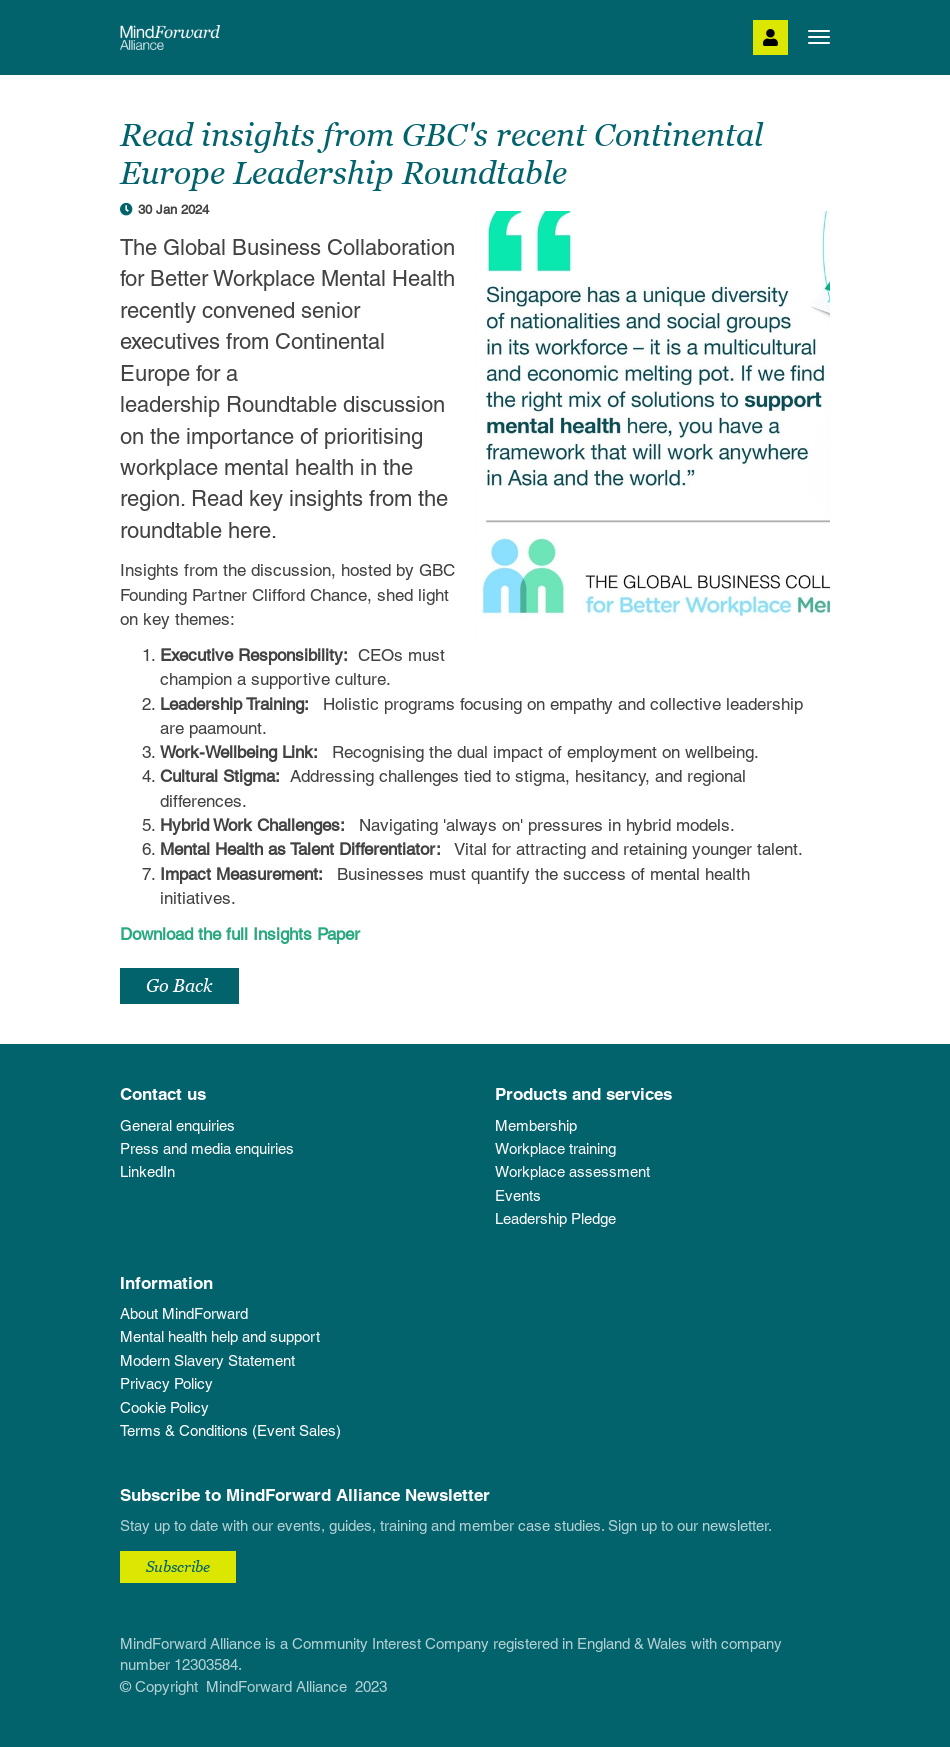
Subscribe (178, 1566)
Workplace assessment (572, 1171)
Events (518, 1195)
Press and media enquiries (207, 1148)
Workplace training (555, 1148)
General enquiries (177, 1125)
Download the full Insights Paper (240, 934)
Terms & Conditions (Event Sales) (230, 1430)
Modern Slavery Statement (207, 1360)
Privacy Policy (166, 1383)
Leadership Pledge (555, 1218)
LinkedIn (147, 1171)
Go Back (179, 985)
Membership (536, 1125)
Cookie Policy (164, 1407)
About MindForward (184, 1313)
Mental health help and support (220, 1336)
